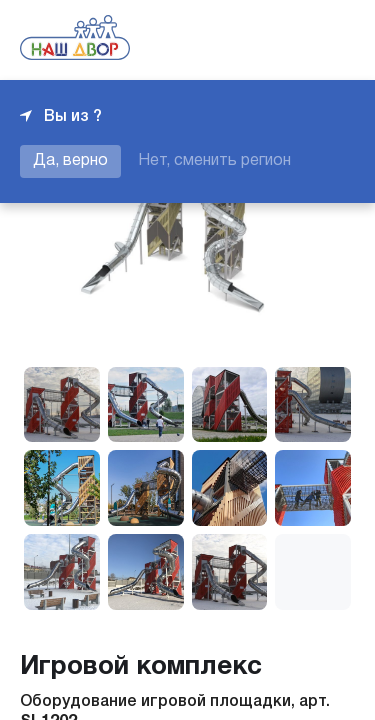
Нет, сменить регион (214, 161)
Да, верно (70, 161)
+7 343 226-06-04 (287, 40)
